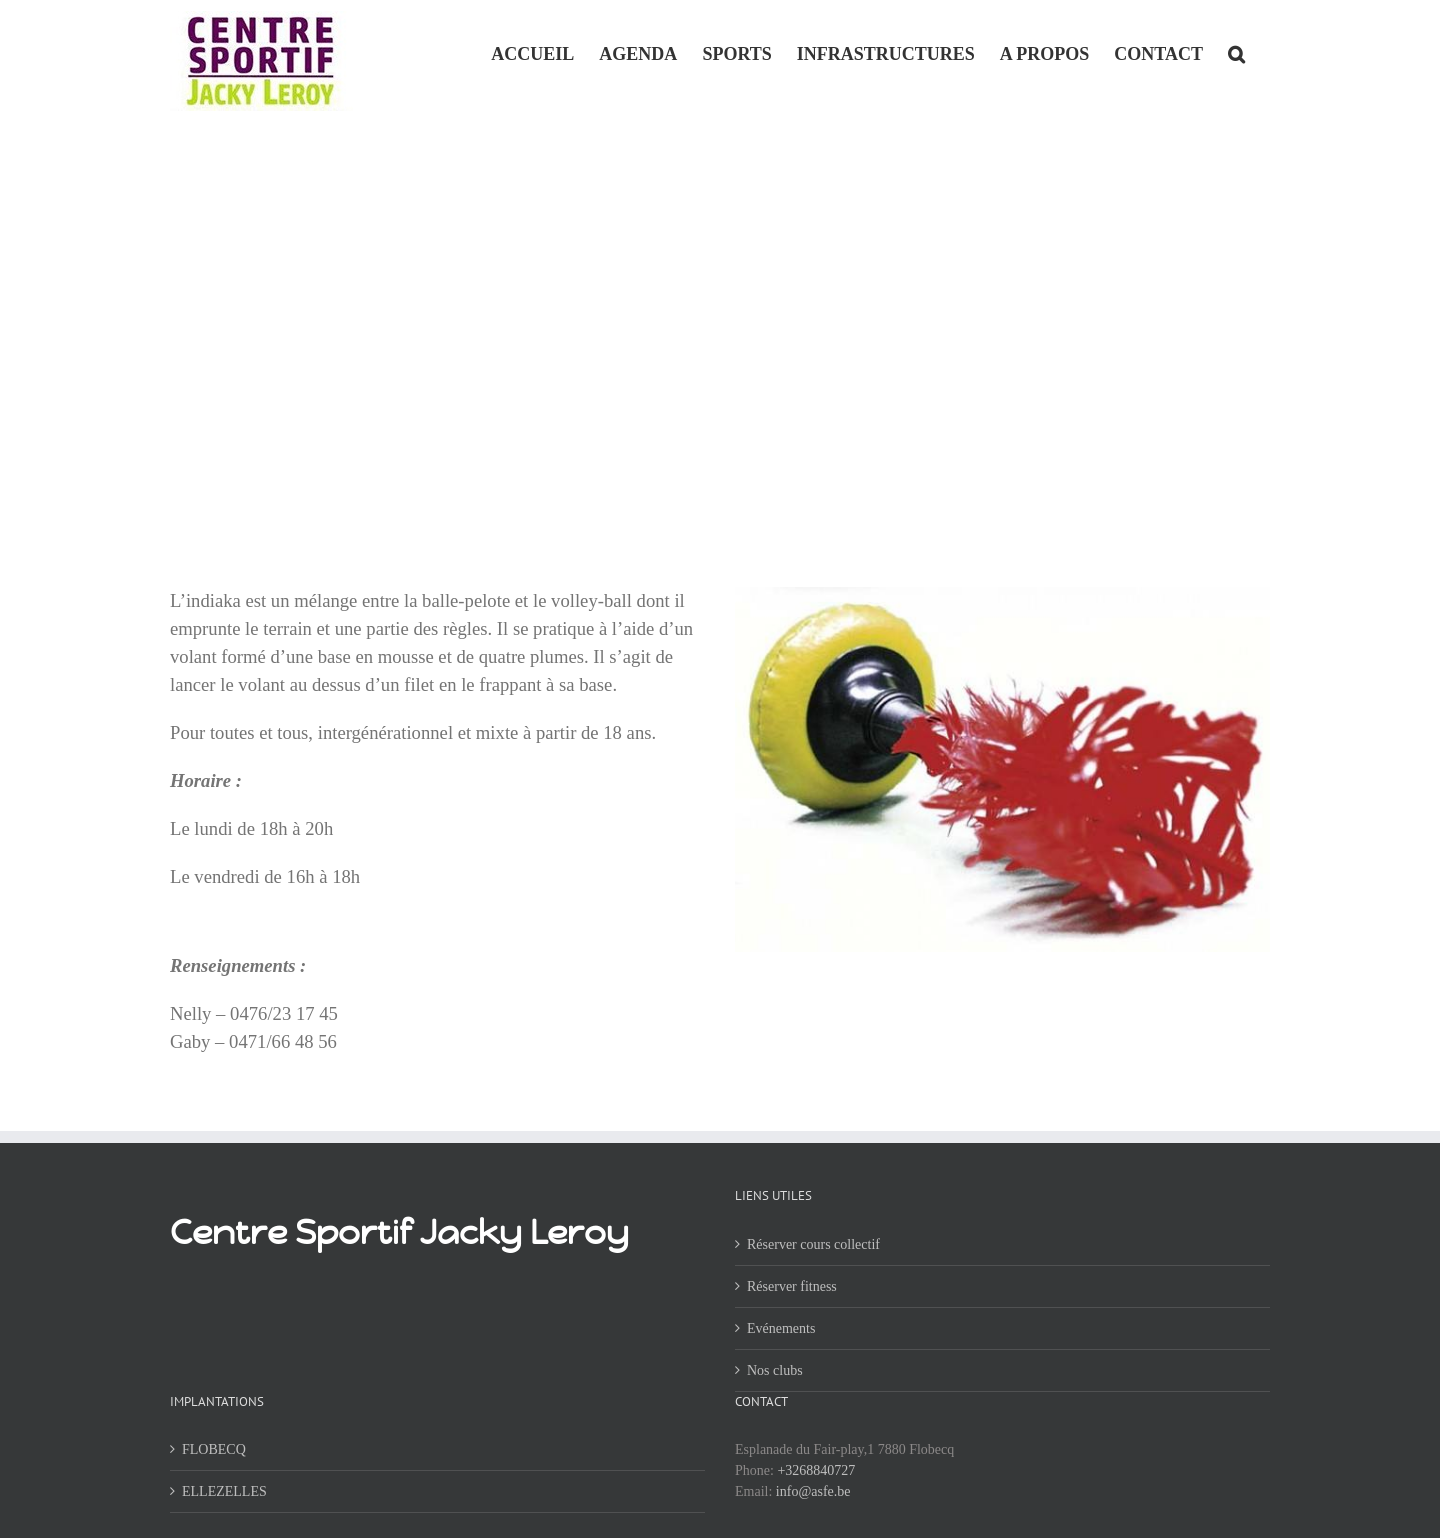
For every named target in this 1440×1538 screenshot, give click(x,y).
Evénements (781, 1328)
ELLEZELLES (224, 1491)
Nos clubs (775, 1370)
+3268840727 (816, 1470)
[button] (1236, 52)
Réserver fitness (792, 1286)
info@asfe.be (813, 1491)
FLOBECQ (214, 1449)
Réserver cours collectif (813, 1244)
